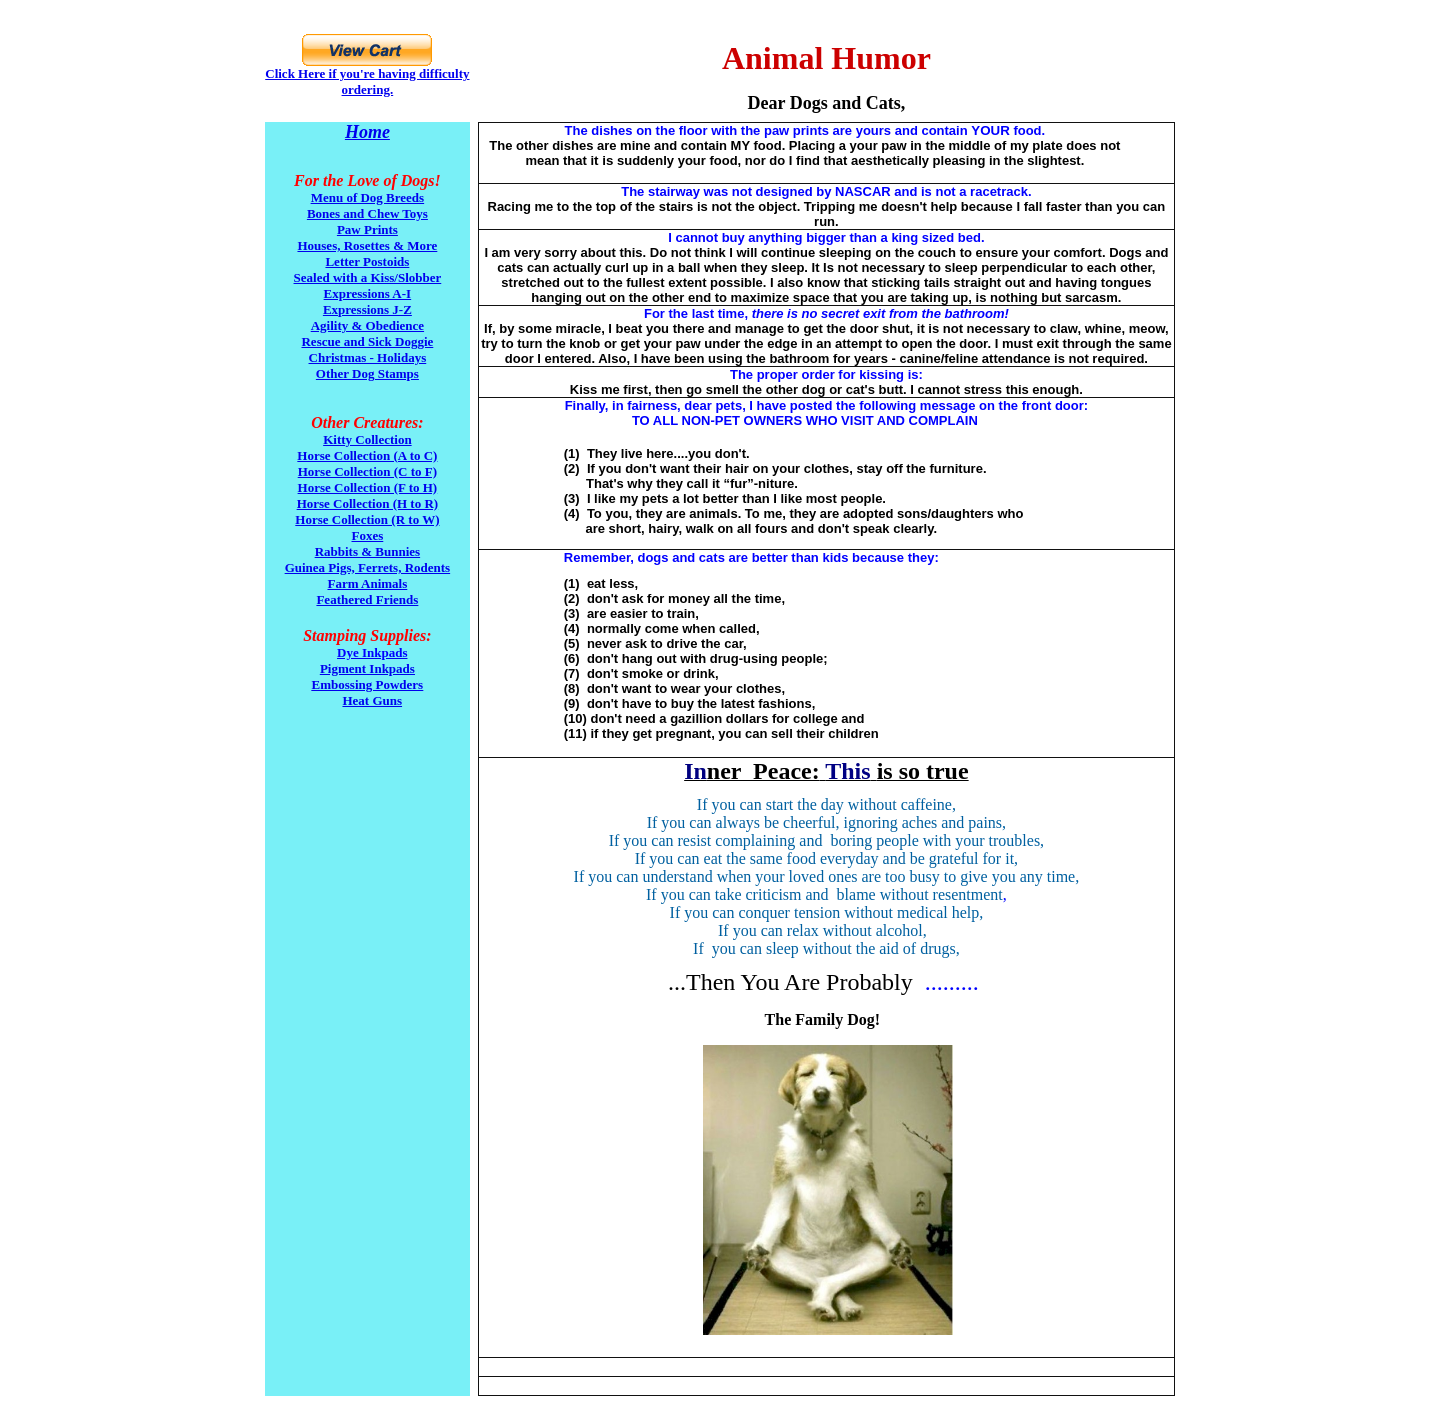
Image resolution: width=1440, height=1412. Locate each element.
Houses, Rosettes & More (367, 245)
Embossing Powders (368, 684)
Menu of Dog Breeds (368, 197)
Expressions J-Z (367, 309)
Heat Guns (372, 700)
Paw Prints (367, 229)
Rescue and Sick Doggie (367, 341)
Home (367, 132)
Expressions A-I (368, 293)
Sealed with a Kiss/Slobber (368, 277)
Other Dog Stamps (367, 373)
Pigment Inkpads (367, 668)
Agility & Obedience (367, 325)
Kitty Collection (367, 439)
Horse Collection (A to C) (367, 455)
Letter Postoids (367, 261)
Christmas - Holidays (368, 357)
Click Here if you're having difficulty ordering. (367, 81)
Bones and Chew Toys (367, 213)
